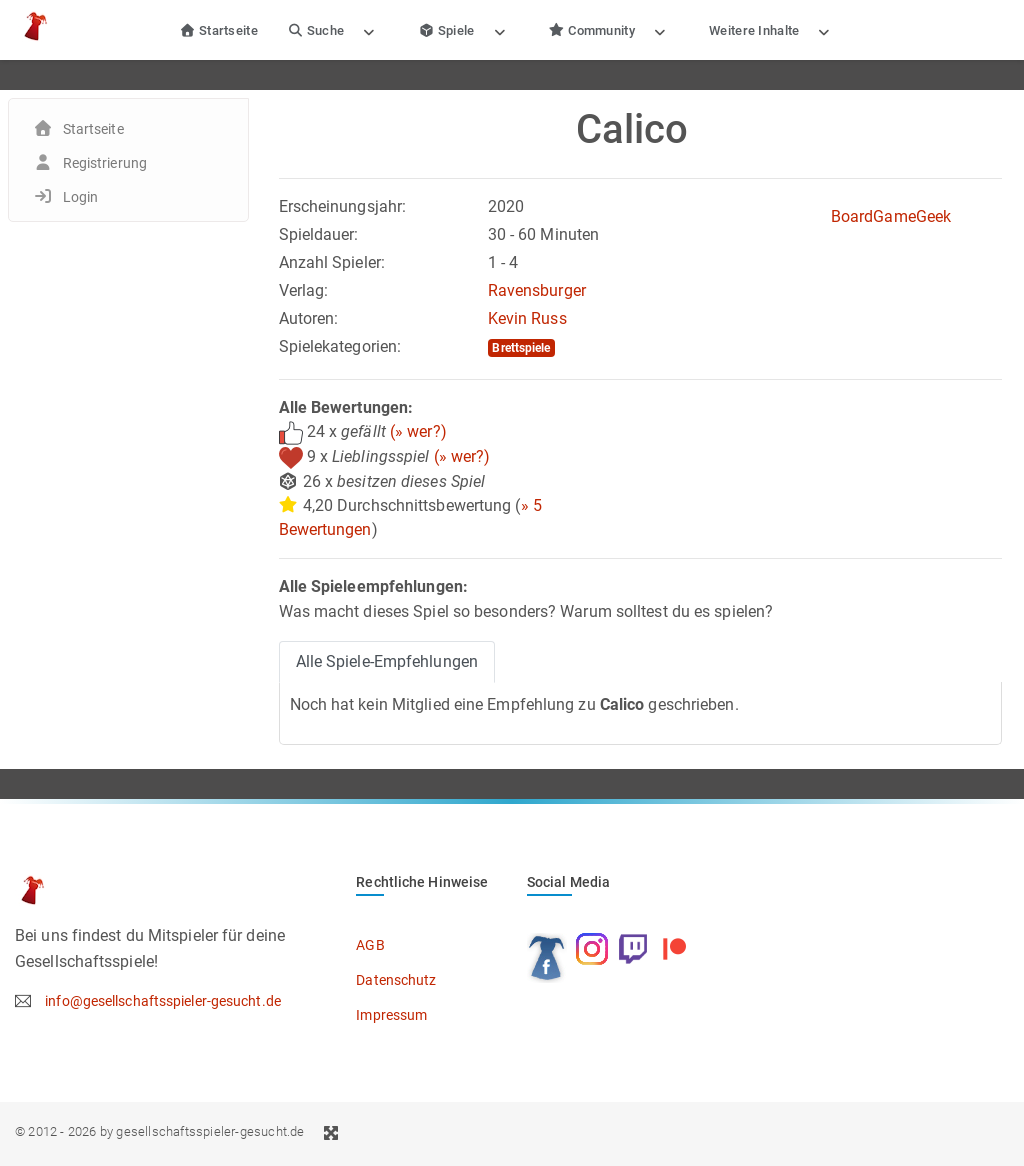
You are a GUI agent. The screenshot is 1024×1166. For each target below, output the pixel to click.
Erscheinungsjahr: (343, 206)
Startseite (218, 30)
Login (81, 197)
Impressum (391, 1015)
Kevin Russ (527, 318)
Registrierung (105, 163)
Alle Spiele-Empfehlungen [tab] (387, 661)
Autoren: (309, 318)
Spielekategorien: (340, 346)
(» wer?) (418, 431)
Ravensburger (537, 290)
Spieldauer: (319, 234)
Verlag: (304, 290)
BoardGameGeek (891, 216)
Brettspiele (521, 348)
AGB (370, 945)
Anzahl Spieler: (332, 262)
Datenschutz (396, 980)
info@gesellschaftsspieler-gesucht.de (163, 1001)
